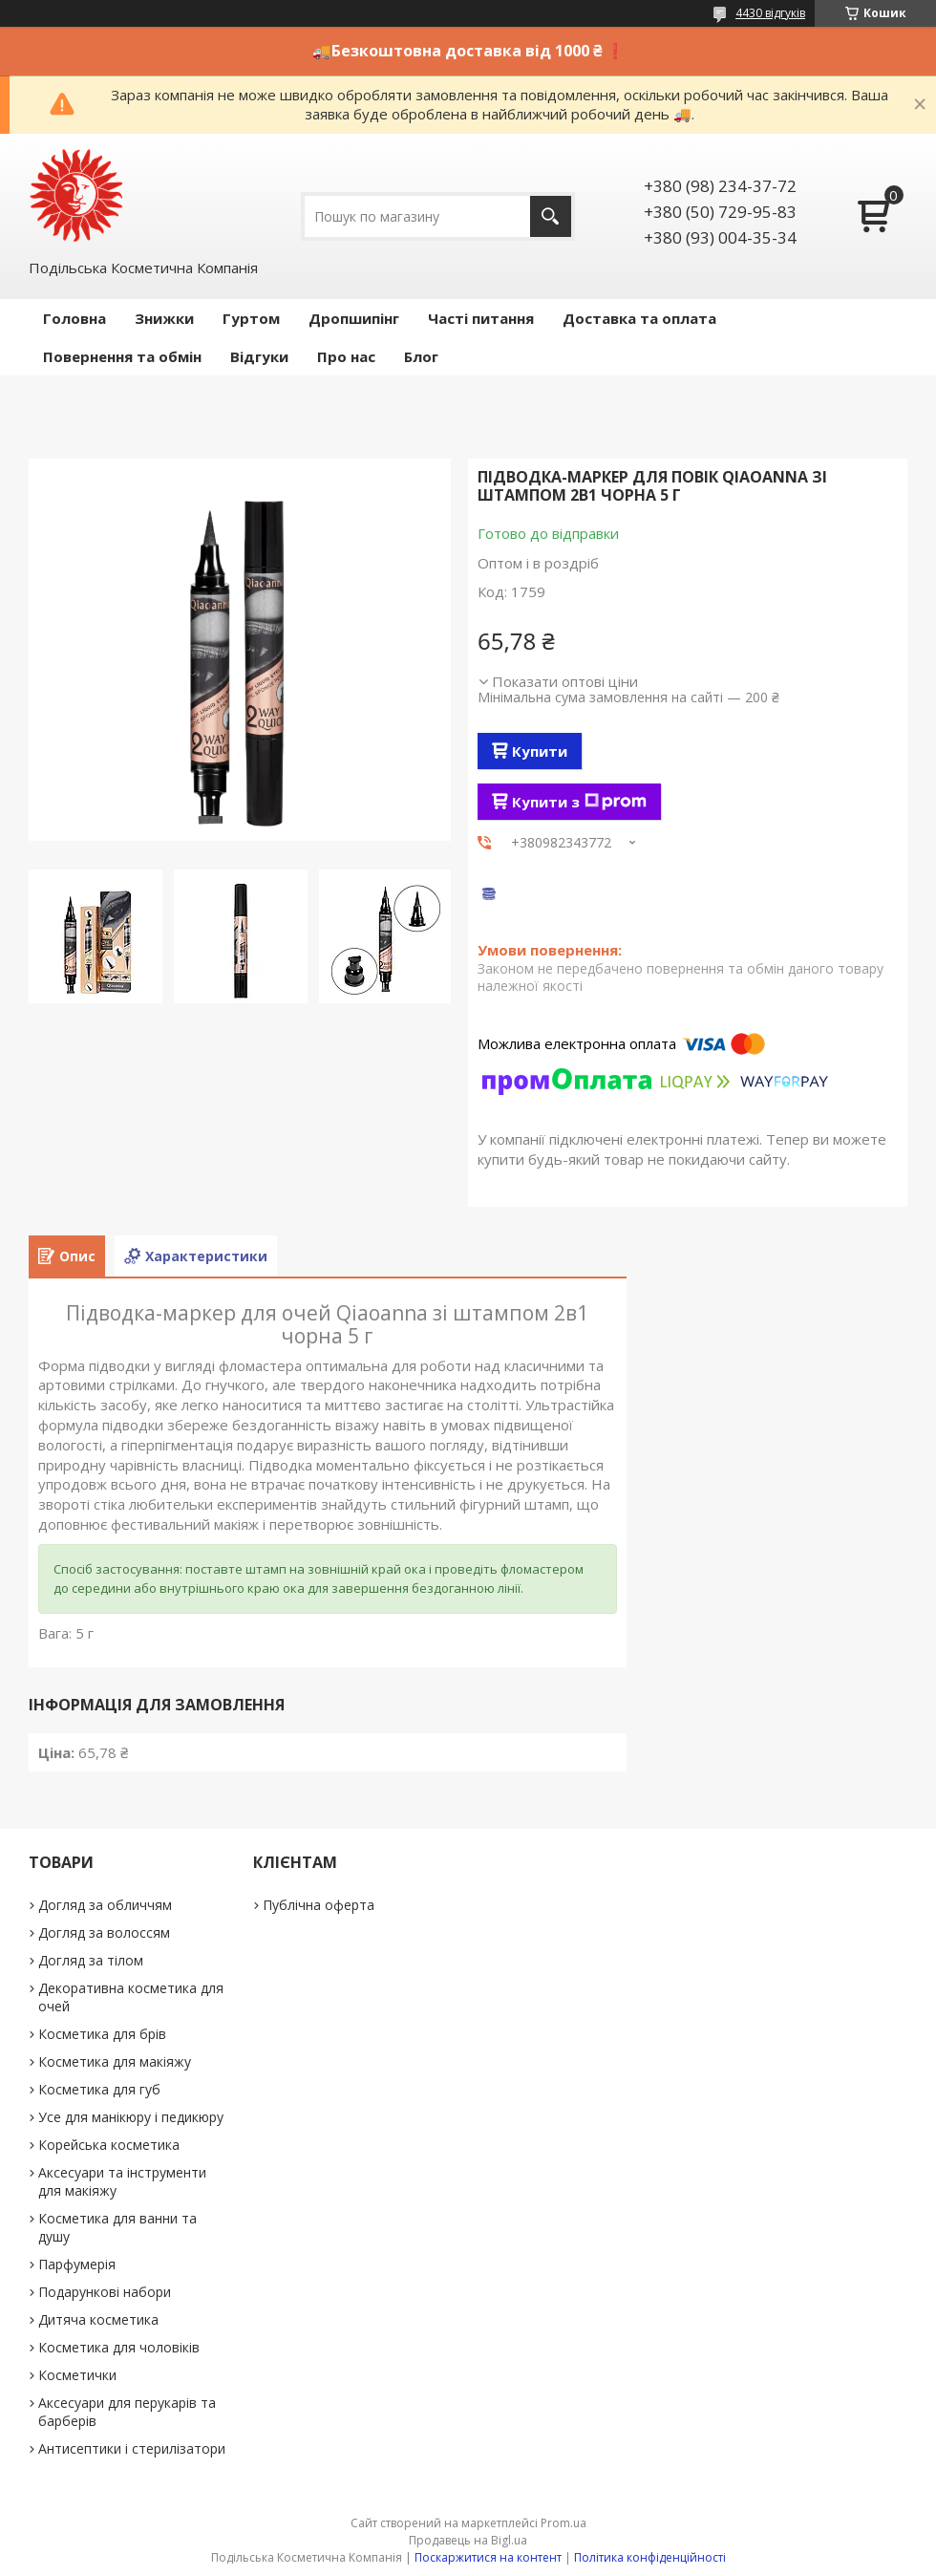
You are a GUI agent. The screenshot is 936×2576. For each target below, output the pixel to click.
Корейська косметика (109, 2145)
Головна (74, 318)
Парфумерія (77, 2264)
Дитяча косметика (98, 2319)
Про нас (346, 356)
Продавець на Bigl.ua (468, 2540)
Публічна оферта (318, 1905)
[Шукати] (550, 216)
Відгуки (259, 356)
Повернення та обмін (122, 356)
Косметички (77, 2375)
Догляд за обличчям (105, 1905)
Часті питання (481, 318)
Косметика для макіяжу (114, 2061)
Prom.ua (563, 2523)
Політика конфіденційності (650, 2557)
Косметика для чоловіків (119, 2347)
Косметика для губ (99, 2089)
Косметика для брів (102, 2034)
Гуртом (251, 318)
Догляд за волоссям (104, 1932)
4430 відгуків (770, 13)
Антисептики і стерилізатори (131, 2448)
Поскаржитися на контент (488, 2557)
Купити (539, 751)
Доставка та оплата (639, 318)
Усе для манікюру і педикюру (130, 2117)
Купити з (579, 801)
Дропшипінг (353, 318)
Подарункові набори (104, 2292)
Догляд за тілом (90, 1960)
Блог (421, 356)
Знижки (164, 318)
